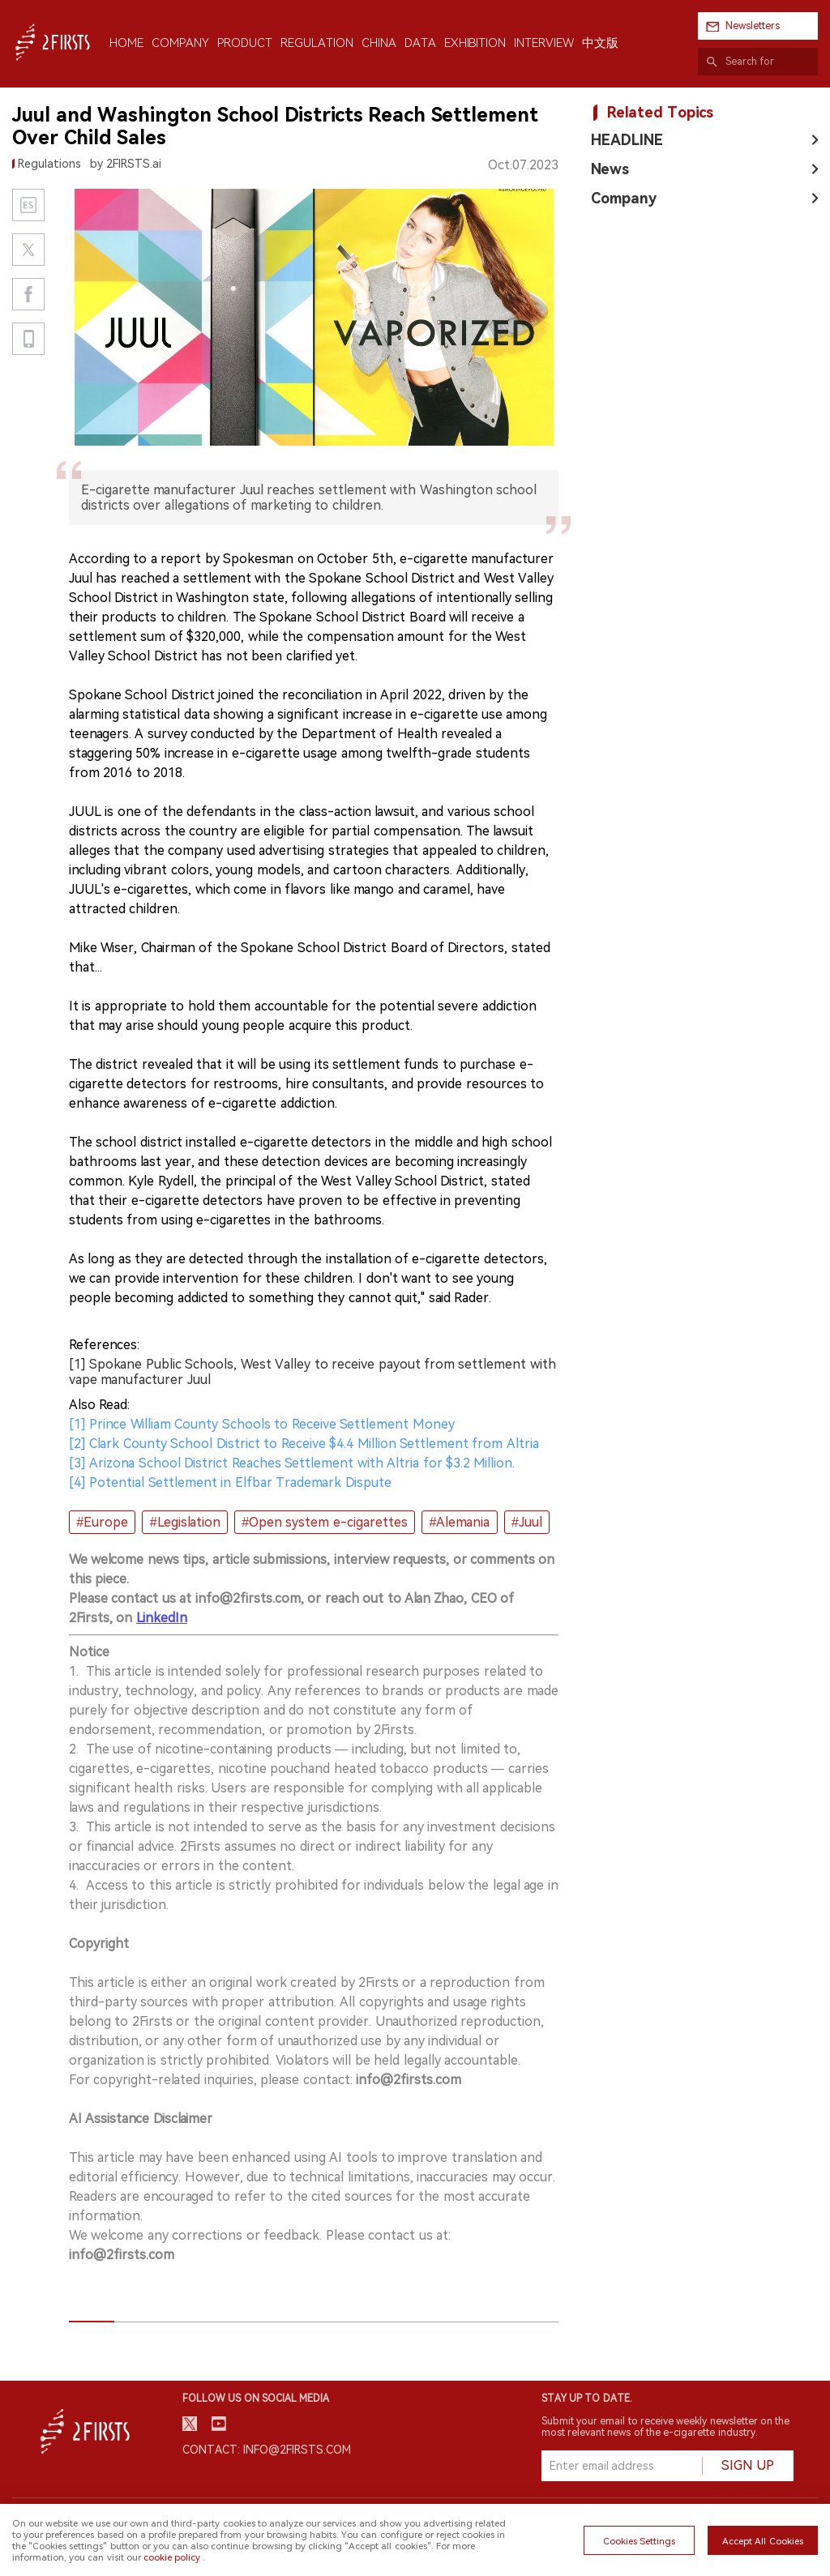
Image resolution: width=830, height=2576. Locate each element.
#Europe (102, 1522)
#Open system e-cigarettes (325, 1522)
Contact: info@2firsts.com (266, 2449)
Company (624, 198)
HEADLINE (627, 139)
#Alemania (459, 1522)
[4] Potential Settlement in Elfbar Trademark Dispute (230, 1482)
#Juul (526, 1522)
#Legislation (185, 1522)
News (610, 168)
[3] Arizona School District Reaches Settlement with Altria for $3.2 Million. (292, 1463)
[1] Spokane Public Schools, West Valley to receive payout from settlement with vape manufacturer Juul (312, 1371)
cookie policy (171, 2557)
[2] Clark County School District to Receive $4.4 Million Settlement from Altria (304, 1443)
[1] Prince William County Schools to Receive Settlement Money (262, 1424)
